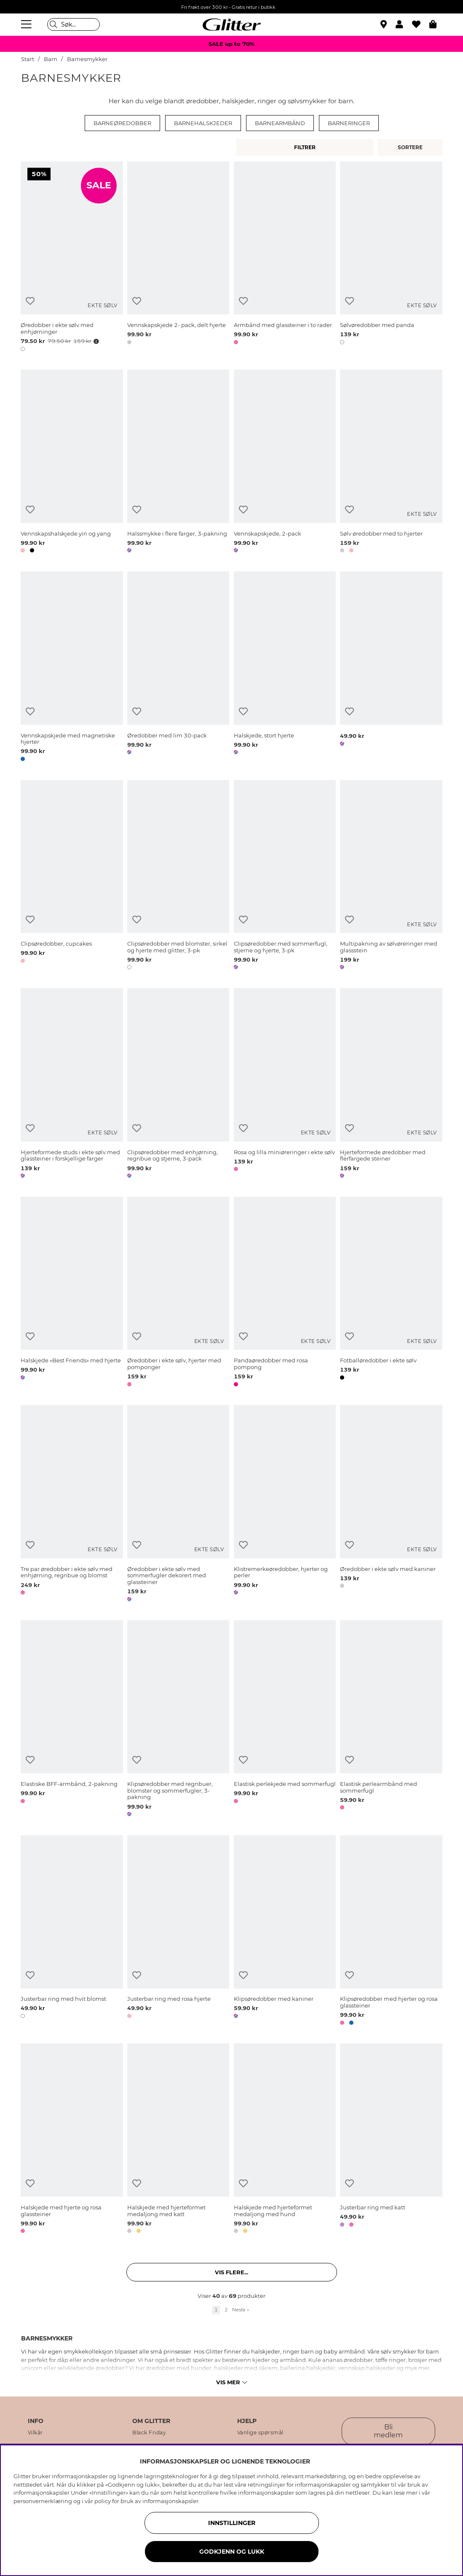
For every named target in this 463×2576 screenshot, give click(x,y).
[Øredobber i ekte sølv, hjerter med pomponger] (178, 1293)
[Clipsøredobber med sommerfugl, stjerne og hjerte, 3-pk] (285, 876)
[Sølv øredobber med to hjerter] (391, 463)
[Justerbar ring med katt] (391, 2139)
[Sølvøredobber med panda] (391, 257)
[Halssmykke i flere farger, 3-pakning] (178, 463)
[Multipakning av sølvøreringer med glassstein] (391, 876)
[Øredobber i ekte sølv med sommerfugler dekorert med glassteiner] (178, 1504)
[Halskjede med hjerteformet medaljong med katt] (178, 2139)
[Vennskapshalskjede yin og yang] (72, 463)
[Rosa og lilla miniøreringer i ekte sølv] (285, 1084)
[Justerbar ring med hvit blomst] (72, 1931)
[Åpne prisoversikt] (95, 341)
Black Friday (149, 2433)
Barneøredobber (122, 123)
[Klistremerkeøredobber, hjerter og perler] (285, 1504)
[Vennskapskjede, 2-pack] (285, 463)
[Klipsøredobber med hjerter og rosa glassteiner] (391, 1931)
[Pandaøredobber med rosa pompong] (285, 1293)
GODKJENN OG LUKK (231, 2551)
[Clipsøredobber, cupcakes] (72, 876)
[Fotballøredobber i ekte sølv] (391, 1293)
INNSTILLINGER (231, 2523)
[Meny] (27, 24)
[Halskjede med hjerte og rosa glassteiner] (72, 2139)
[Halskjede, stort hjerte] (285, 667)
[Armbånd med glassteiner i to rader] (285, 257)
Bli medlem (388, 2431)
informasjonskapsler (170, 2501)
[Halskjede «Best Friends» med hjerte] (72, 1293)
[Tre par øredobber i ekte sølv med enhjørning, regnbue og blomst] (72, 1504)
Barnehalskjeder (203, 123)
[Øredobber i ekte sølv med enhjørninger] (72, 257)
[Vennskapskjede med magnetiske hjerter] (72, 667)
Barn (50, 59)
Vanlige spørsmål (260, 2433)
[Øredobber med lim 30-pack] (178, 667)
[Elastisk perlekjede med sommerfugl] (285, 1720)
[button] (404, 24)
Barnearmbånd (280, 123)
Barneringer (349, 123)
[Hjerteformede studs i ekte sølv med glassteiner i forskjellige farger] (72, 1084)
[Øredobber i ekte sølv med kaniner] (391, 1504)
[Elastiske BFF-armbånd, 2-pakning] (72, 1720)
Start (27, 59)
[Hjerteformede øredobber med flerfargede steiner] (391, 1084)
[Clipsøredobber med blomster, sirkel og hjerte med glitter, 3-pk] (178, 876)
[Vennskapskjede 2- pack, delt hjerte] (178, 257)
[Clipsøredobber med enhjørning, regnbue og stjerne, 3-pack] (178, 1084)
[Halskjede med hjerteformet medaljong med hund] (285, 2139)
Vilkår (35, 2433)
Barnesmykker (87, 59)
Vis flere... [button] (231, 2272)
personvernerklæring (42, 2501)
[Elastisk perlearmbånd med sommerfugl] (391, 1720)
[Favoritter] (420, 24)
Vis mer (231, 2382)
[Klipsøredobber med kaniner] (285, 1931)
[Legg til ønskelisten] (30, 301)
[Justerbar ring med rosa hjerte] (178, 1931)
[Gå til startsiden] (231, 24)
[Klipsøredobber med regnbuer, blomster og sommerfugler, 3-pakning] (178, 1720)
